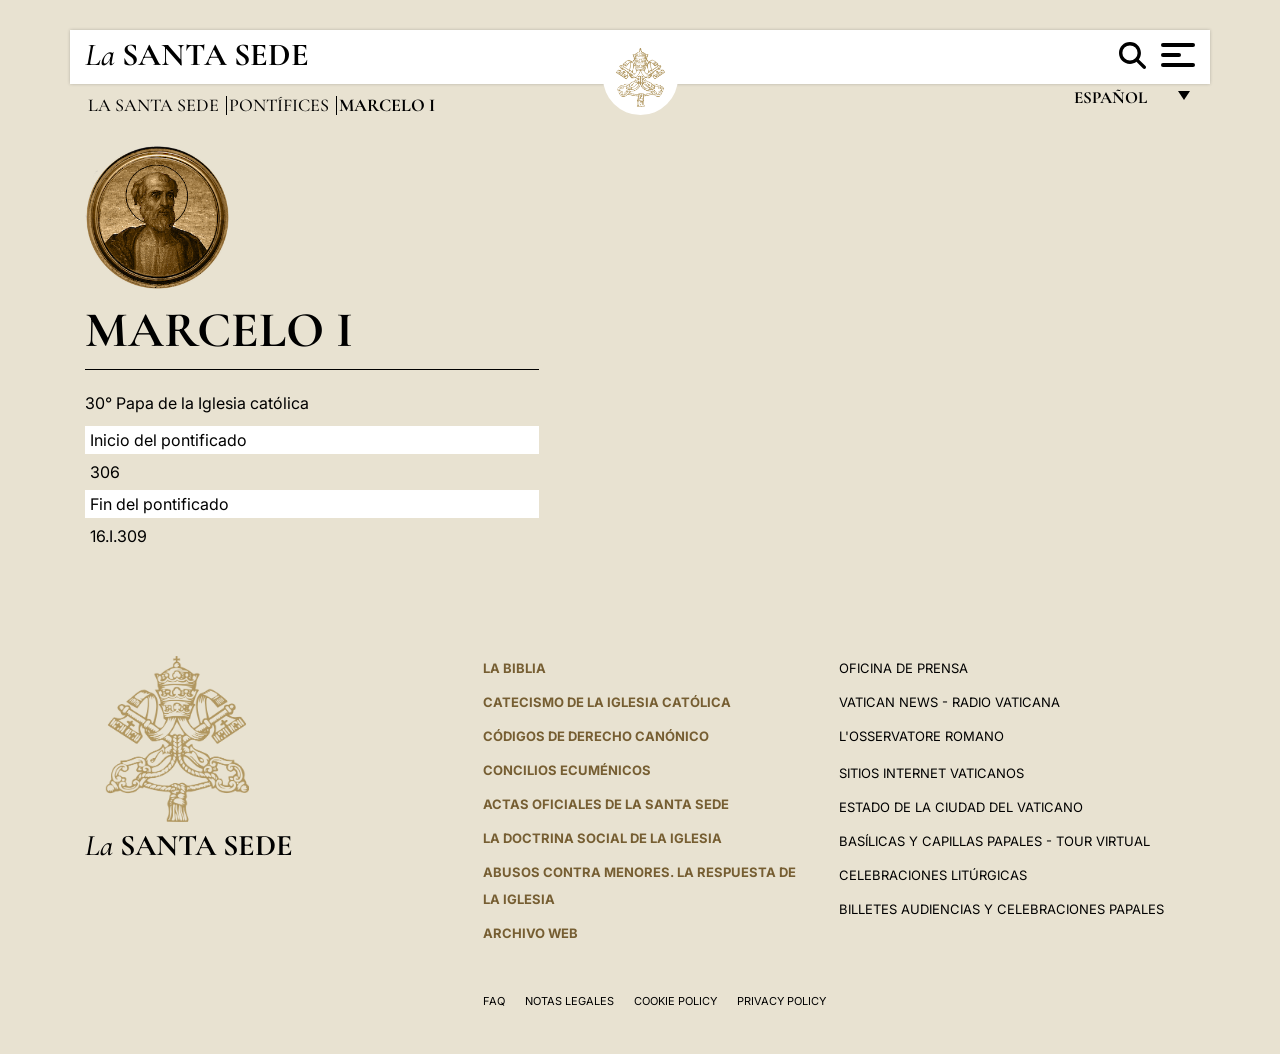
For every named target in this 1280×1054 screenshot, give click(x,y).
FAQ (494, 1001)
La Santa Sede (155, 105)
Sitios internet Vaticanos (931, 773)
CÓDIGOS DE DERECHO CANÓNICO (596, 736)
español (1118, 102)
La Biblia (514, 668)
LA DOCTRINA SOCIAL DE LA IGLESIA (602, 838)
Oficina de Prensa (903, 668)
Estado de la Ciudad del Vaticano (961, 807)
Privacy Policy (781, 1001)
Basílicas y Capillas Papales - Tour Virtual (994, 841)
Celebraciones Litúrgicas (933, 875)
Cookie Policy (675, 1001)
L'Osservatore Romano (921, 736)
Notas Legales (569, 1001)
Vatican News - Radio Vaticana (949, 702)
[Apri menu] (1175, 55)
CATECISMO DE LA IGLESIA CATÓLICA (607, 702)
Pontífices (281, 105)
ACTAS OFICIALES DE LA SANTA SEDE (606, 804)
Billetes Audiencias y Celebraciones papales (1001, 909)
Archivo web (530, 933)
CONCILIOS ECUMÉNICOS (567, 770)
